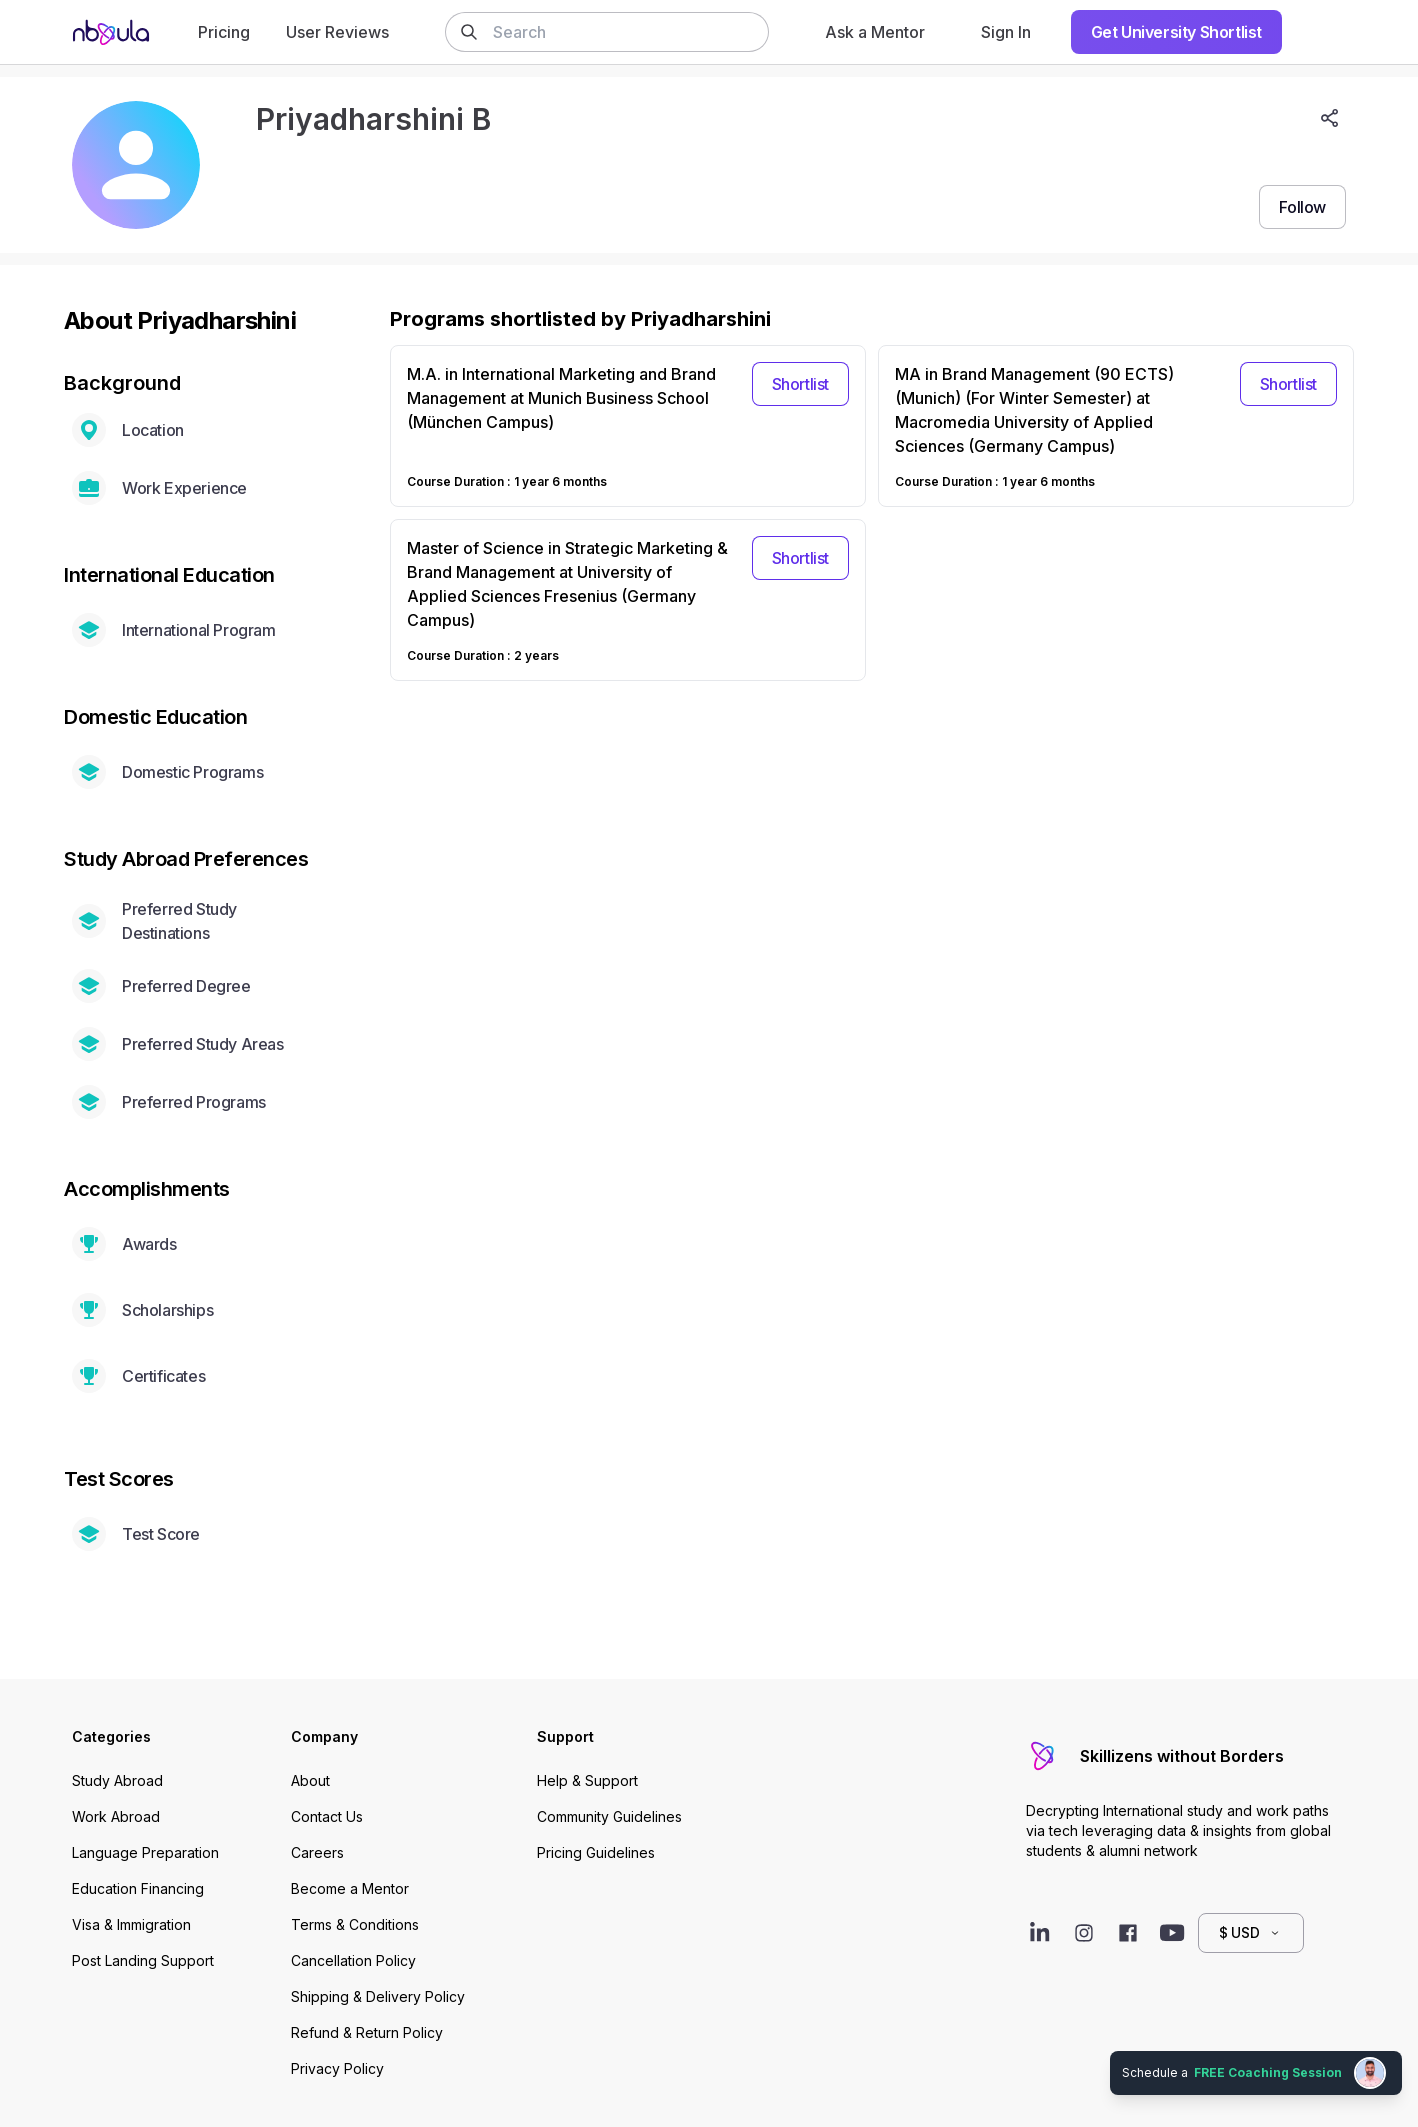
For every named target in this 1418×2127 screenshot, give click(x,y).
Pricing (224, 32)
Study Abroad (117, 1780)
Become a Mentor (350, 1888)
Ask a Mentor (875, 32)
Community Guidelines (609, 1816)
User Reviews (337, 32)
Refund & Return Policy (367, 2032)
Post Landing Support (143, 1960)
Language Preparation (145, 1852)
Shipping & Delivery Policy (378, 1996)
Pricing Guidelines (596, 1852)
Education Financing (138, 1888)
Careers (317, 1852)
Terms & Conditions (355, 1924)
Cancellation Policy (353, 1960)
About (310, 1780)
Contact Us (327, 1816)
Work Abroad (116, 1816)
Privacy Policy (337, 2068)
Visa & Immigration (131, 1924)
